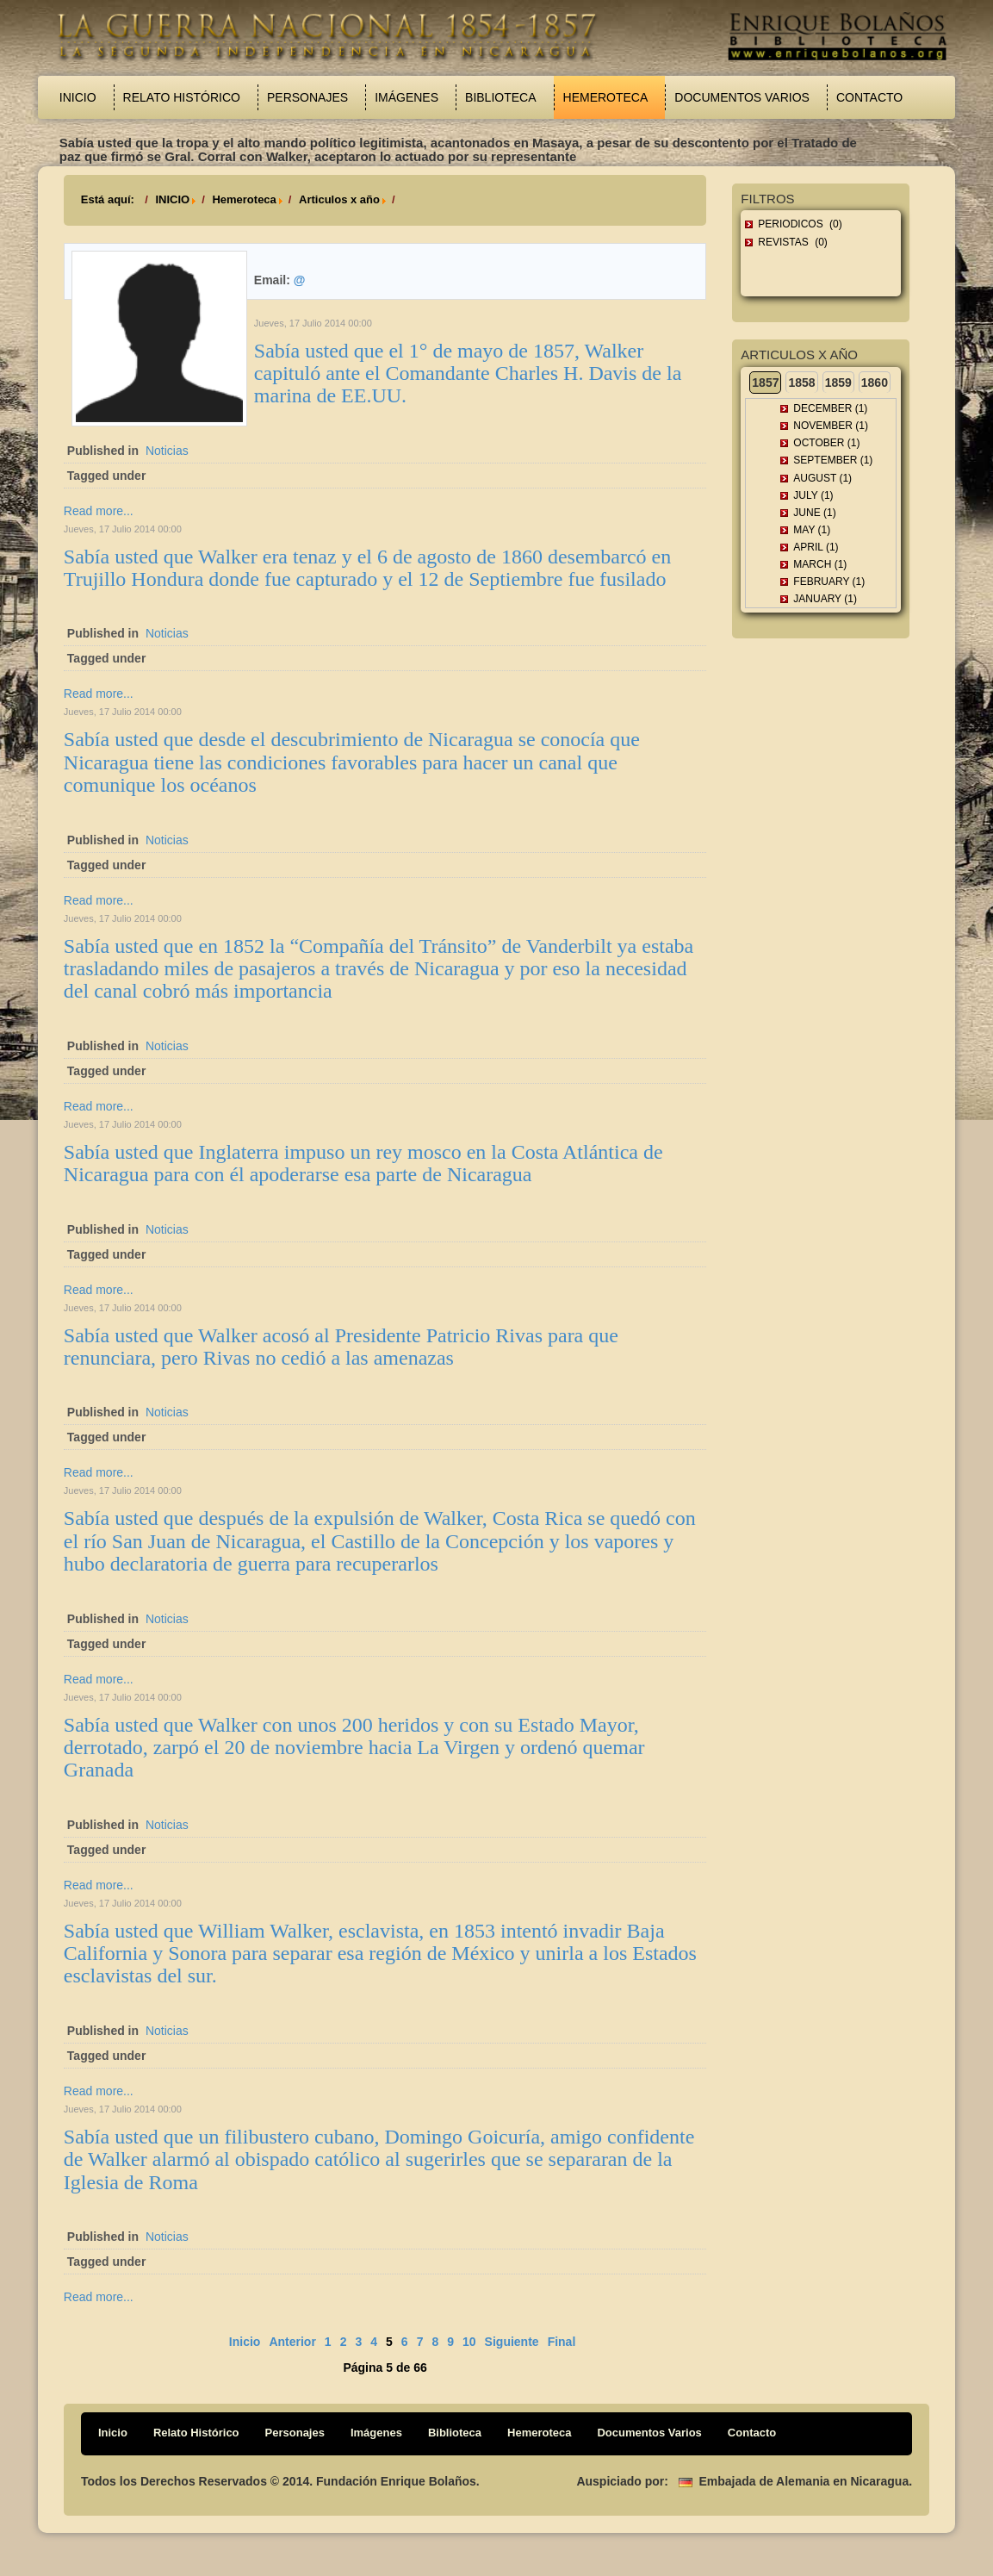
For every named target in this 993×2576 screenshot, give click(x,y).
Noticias (167, 450)
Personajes (307, 97)
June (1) (814, 513)
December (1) (830, 408)
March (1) (820, 564)
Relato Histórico (181, 97)
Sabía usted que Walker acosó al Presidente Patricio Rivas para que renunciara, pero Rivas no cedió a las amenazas (341, 1346)
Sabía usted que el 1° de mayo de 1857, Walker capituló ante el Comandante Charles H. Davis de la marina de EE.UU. (468, 373)
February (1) (829, 582)
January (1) (825, 599)
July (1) (813, 495)
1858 (801, 382)
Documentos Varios (742, 97)
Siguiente (512, 2342)
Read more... (98, 511)
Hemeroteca (606, 97)
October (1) (826, 443)
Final (562, 2342)
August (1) (822, 478)
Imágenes (406, 97)
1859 (838, 382)
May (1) (811, 530)
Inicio (77, 97)
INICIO (172, 199)
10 (469, 2342)
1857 (765, 382)
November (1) (830, 426)
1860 (874, 382)
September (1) (832, 460)
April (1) (815, 547)
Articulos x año (339, 199)
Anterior (292, 2342)
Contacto (869, 97)
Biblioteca (500, 97)
